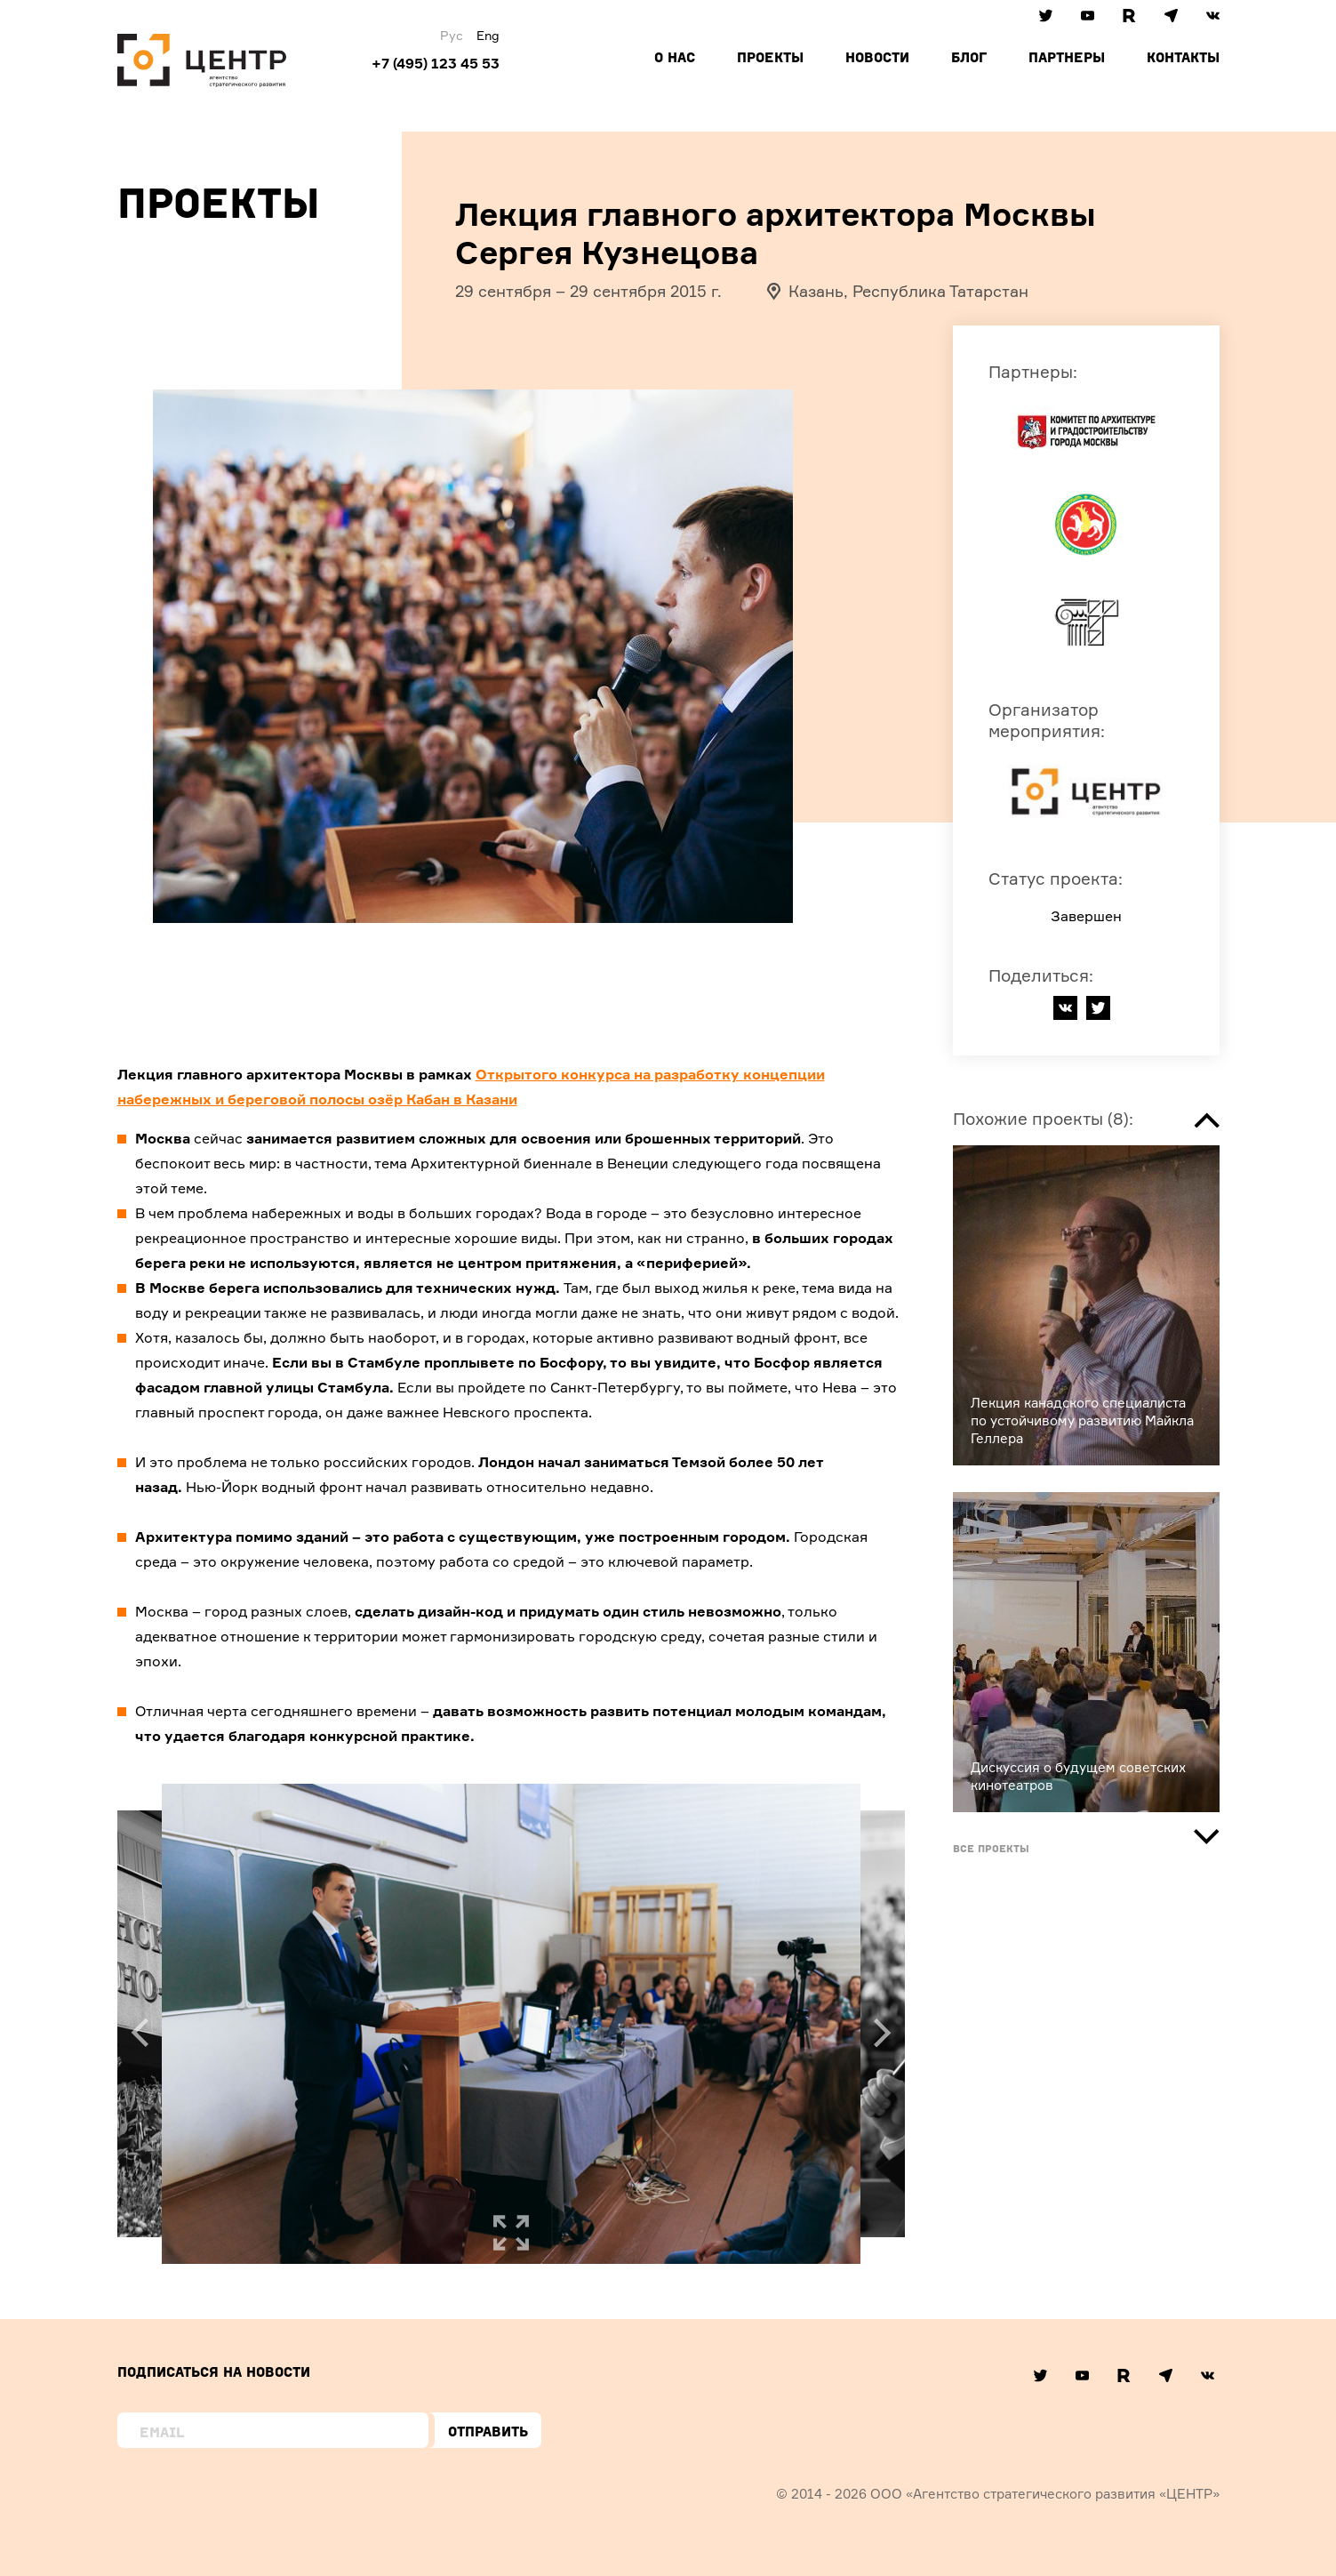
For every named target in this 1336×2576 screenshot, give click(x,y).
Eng (488, 35)
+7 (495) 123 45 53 (436, 63)
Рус (451, 35)
